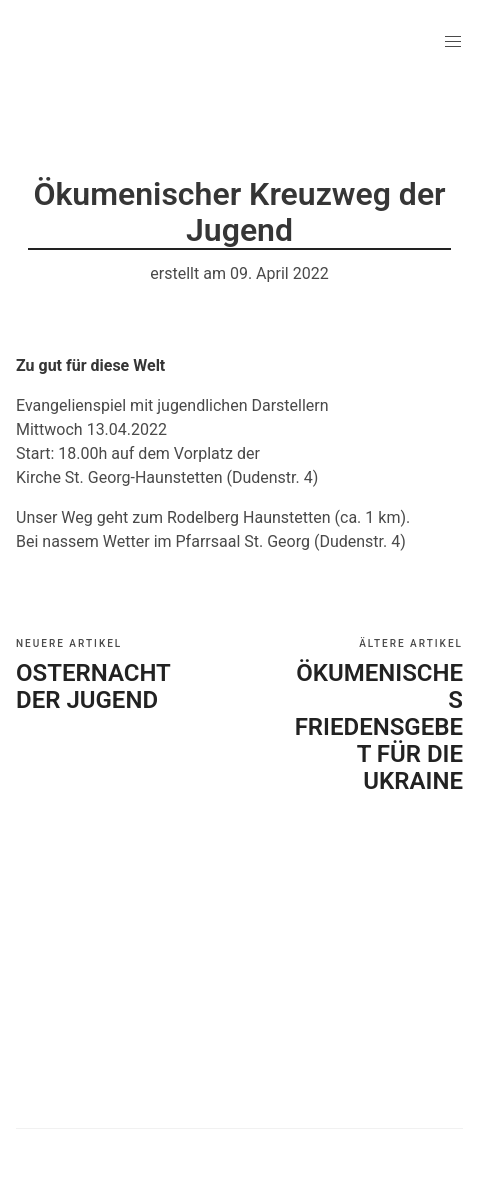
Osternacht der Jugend (93, 686)
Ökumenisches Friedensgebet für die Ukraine (379, 727)
